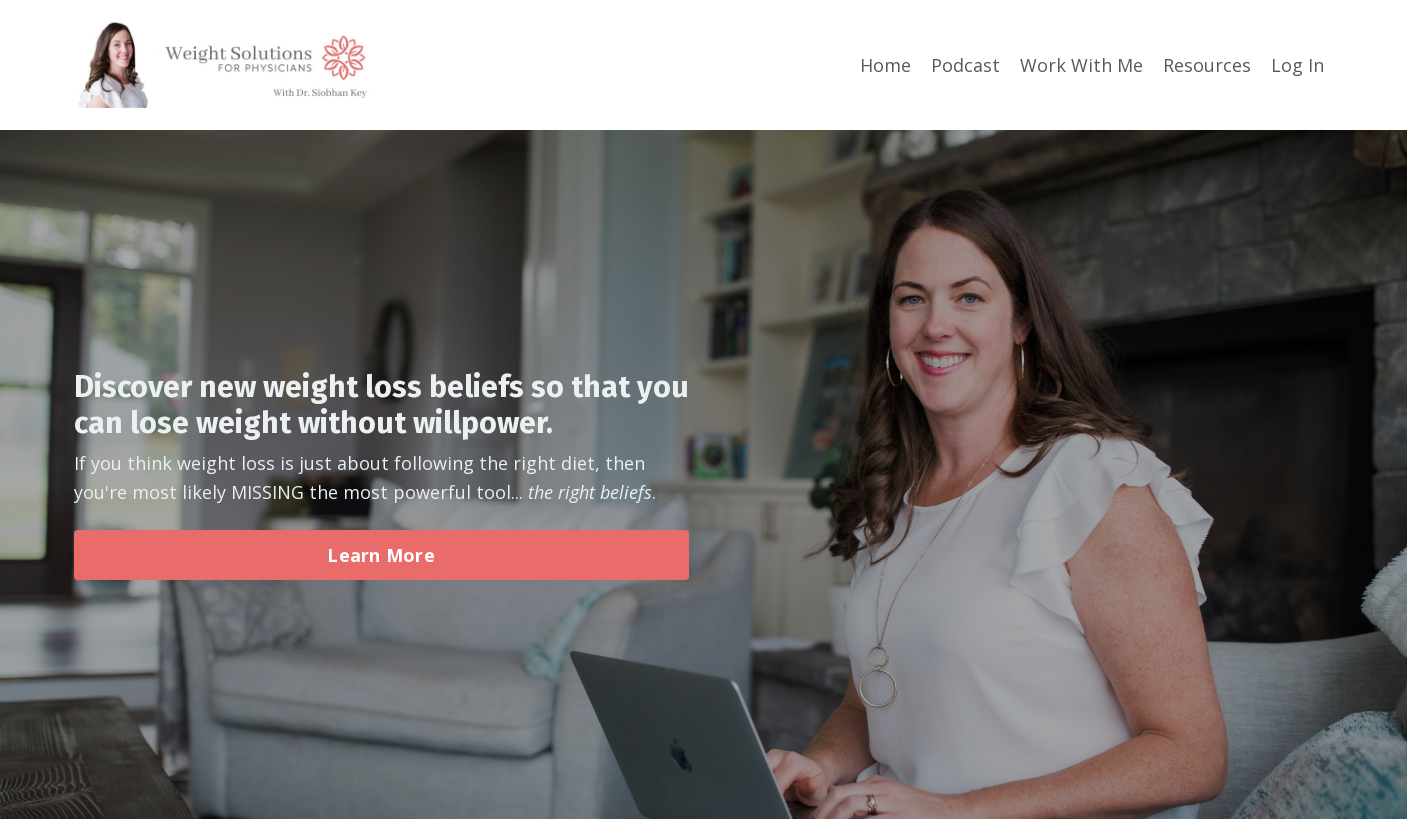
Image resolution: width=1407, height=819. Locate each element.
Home (885, 65)
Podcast (965, 65)
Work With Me (1081, 65)
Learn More (381, 555)
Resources (1207, 65)
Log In (1297, 65)
